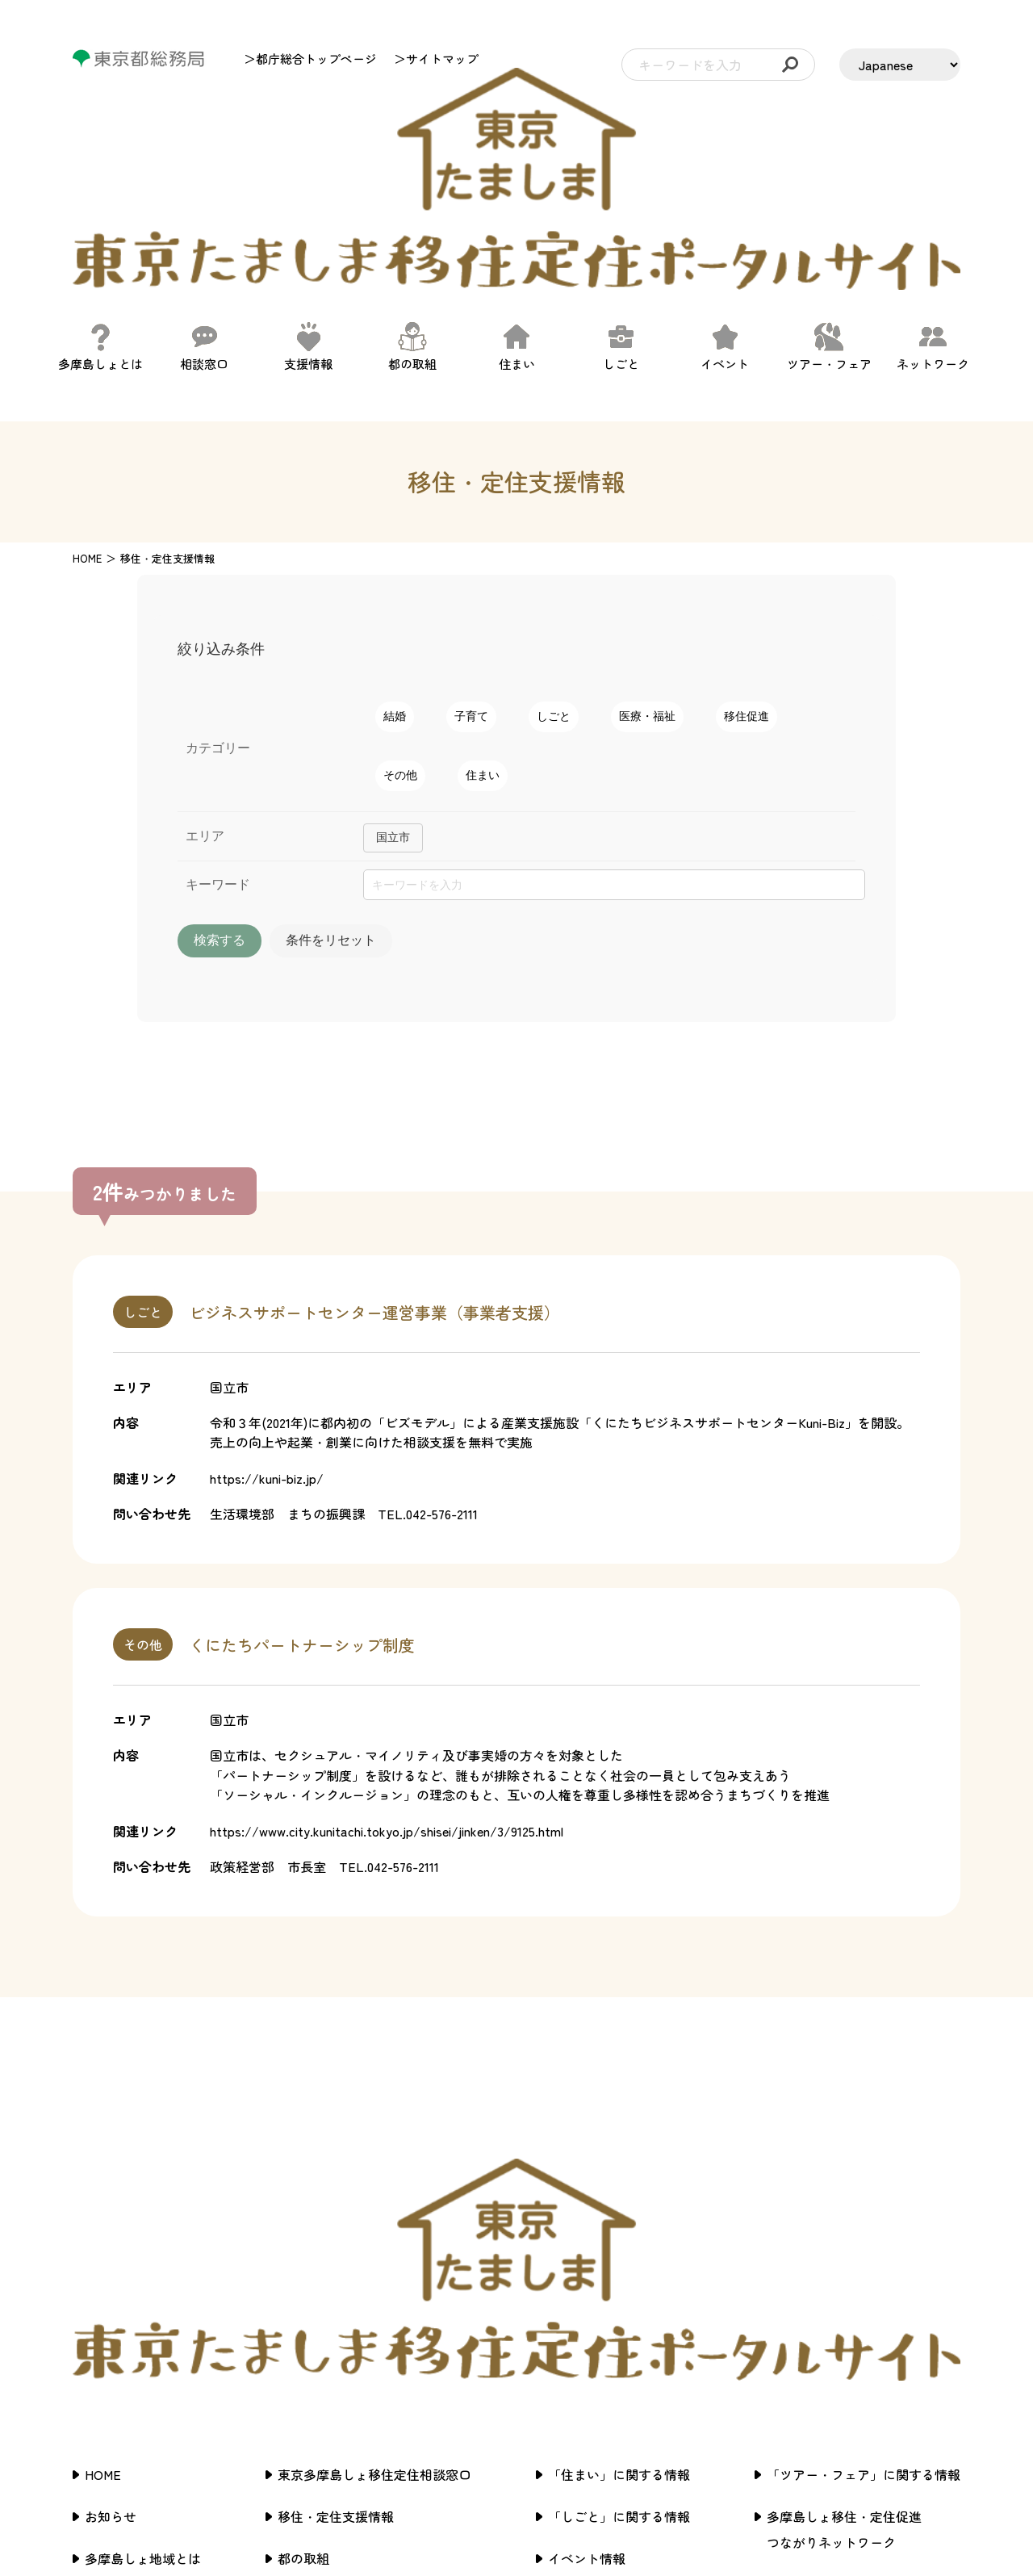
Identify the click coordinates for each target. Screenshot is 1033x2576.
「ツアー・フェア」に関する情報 (863, 2203)
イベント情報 (586, 2287)
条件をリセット (421, 804)
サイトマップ (805, 2354)
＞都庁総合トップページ (310, 58)
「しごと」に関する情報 (619, 2245)
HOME (87, 421)
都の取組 (303, 2287)
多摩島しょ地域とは (143, 2287)
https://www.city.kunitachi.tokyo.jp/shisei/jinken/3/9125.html (386, 1696)
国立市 (393, 700)
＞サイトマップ (436, 58)
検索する (250, 804)
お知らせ (110, 2245)
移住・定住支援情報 (336, 2245)
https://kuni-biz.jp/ (267, 1343)
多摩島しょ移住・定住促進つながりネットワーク (844, 2258)
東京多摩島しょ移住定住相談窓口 (374, 2203)
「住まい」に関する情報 (619, 2203)
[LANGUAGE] (899, 64)
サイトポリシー (812, 2313)
